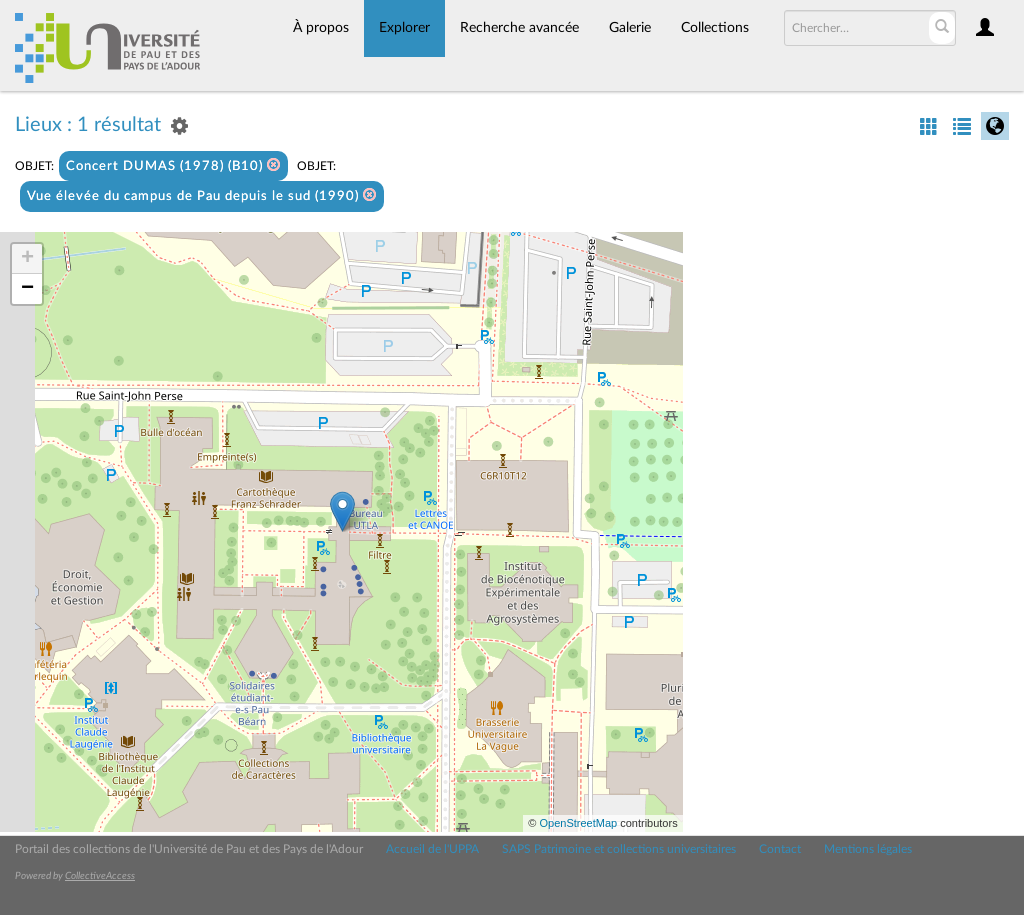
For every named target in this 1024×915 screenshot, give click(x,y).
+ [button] (27, 259)
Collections (715, 28)
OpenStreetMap (578, 823)
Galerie (630, 28)
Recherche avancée (519, 28)
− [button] (27, 289)
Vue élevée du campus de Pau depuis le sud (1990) (202, 195)
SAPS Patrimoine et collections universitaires (619, 849)
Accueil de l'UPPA (432, 849)
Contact (780, 849)
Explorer (404, 28)
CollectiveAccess (100, 876)
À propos (321, 28)
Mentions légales (868, 849)
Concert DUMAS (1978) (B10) (173, 165)
